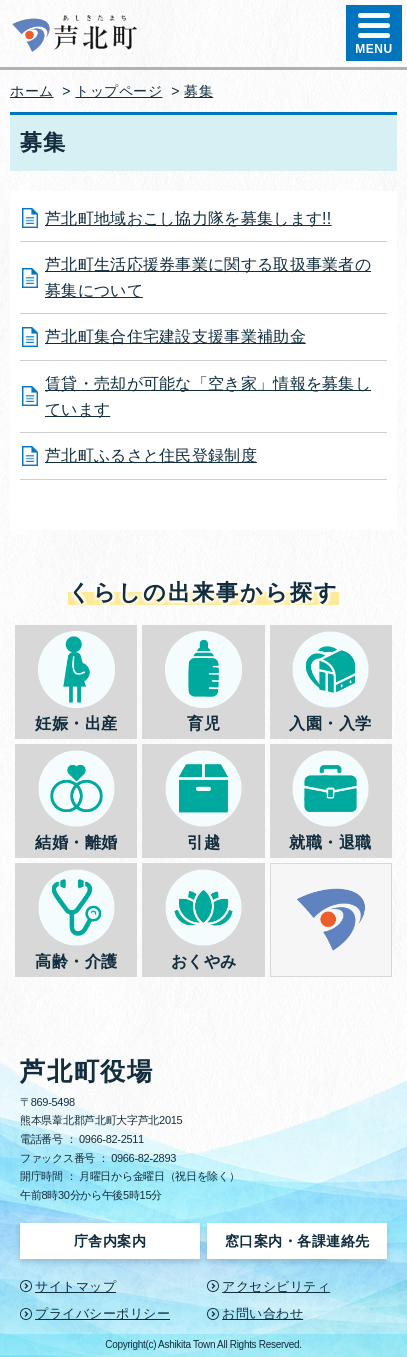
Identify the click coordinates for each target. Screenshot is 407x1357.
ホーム (32, 91)
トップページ (118, 91)
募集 (198, 91)
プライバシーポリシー (102, 1313)
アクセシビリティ (276, 1286)
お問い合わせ (262, 1313)
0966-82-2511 (111, 1139)
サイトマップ (75, 1286)
